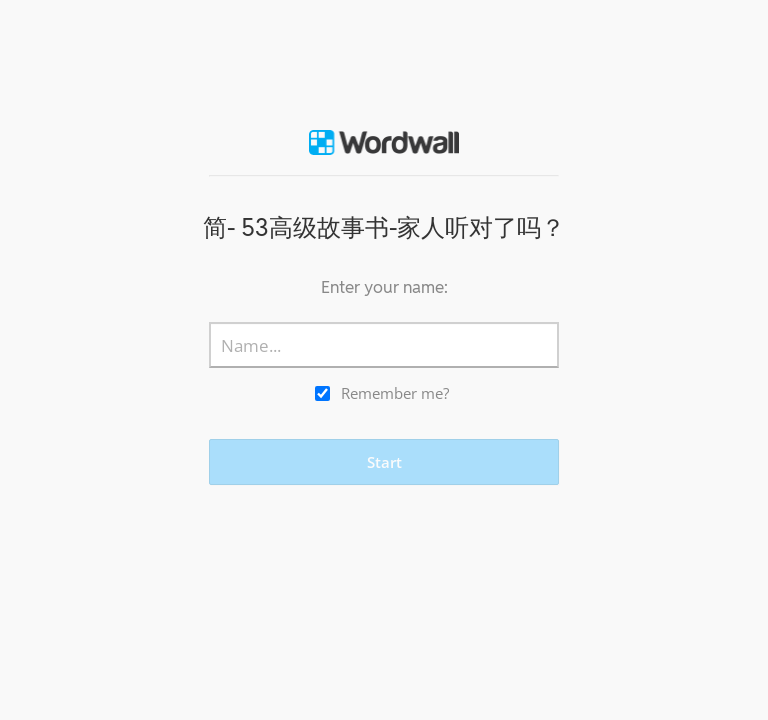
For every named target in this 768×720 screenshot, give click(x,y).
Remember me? (395, 393)
